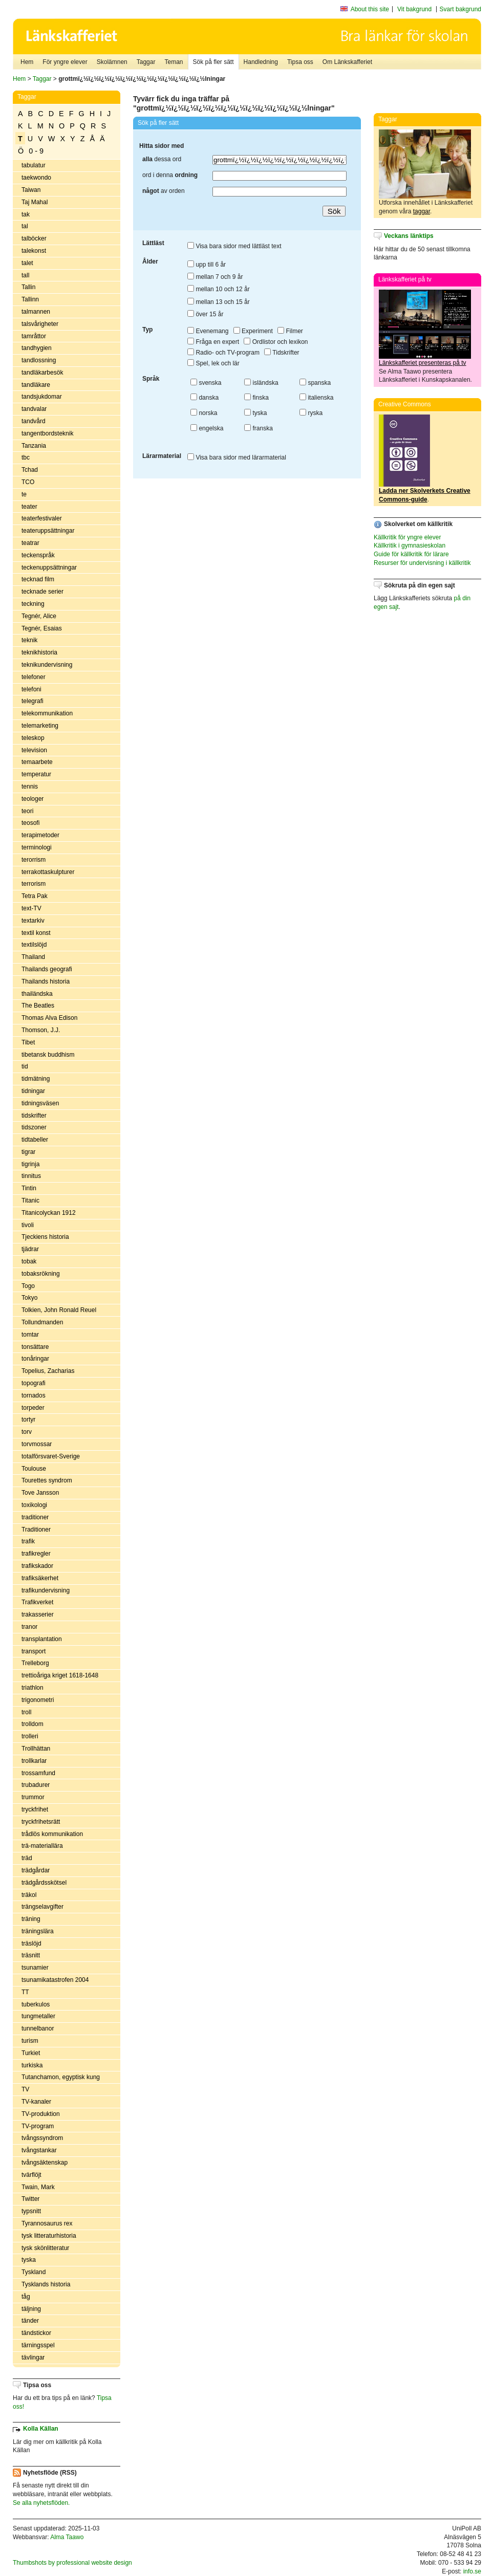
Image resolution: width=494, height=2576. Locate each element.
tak (26, 214)
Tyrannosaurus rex (47, 2223)
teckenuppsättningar (49, 567)
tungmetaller (38, 2016)
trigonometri (38, 1700)
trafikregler (36, 1553)
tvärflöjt (31, 2174)
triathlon (33, 1687)
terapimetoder (40, 835)
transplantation (42, 1639)
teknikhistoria (39, 652)
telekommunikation (47, 713)
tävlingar (33, 2357)
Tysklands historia (46, 2284)
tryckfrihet (35, 1809)
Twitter (30, 2198)
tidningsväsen (40, 1103)
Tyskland (34, 2272)
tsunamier (35, 1967)
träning (31, 1919)
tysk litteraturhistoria (49, 2235)
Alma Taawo (66, 2537)
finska (256, 397)
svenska (205, 382)
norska (203, 413)
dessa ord (161, 159)
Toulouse (34, 1468)
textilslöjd (34, 944)
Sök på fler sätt (213, 62)
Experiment (253, 331)
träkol (29, 1894)
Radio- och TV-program (223, 352)
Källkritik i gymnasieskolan (409, 545)
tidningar (33, 1091)
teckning (33, 603)
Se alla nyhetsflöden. (41, 2502)
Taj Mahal (35, 202)
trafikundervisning (46, 1590)
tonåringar (35, 1358)
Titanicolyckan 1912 (49, 1212)
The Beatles (38, 1005)
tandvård (34, 421)
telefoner (34, 677)
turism (30, 2040)
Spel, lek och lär (213, 363)
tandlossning (39, 360)
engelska (206, 428)
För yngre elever (64, 62)
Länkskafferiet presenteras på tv (422, 362)
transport (34, 1651)
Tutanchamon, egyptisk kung (61, 2077)
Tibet (28, 1042)
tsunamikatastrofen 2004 (55, 1979)
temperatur (36, 774)
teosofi (30, 822)
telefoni (31, 689)
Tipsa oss (300, 62)
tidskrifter (34, 1115)
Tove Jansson (40, 1492)
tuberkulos (36, 2004)
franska (258, 428)
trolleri (30, 1736)
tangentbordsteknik (47, 433)
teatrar (30, 543)
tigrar (28, 1151)
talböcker (34, 238)
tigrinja (30, 1164)
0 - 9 (36, 151)
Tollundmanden (42, 1322)
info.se (472, 2571)
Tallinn (30, 299)
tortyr (28, 1419)
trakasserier (38, 1614)
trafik (28, 1541)
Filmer (290, 331)
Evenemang (207, 331)
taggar (421, 211)
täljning (31, 2308)
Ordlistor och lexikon (276, 341)
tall (25, 275)
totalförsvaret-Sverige (51, 1456)
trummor (33, 1797)
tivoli (28, 1225)
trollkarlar (34, 1760)
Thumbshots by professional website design (72, 2562)
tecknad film (38, 579)
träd (27, 1858)
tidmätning (36, 1078)
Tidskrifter (281, 352)
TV (25, 2089)
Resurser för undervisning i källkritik (422, 562)
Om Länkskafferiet (347, 62)
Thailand (33, 956)
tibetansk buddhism (48, 1054)
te (24, 494)
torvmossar (37, 1444)
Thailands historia (46, 981)
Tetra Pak (35, 896)
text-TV (31, 908)
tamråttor (34, 336)
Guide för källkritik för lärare (411, 554)
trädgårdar (36, 1870)
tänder (30, 2320)
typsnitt (31, 2211)
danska (204, 397)
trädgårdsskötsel (44, 1882)
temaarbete (37, 762)
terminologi (37, 847)
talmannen (36, 311)
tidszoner (34, 1127)
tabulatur (34, 165)
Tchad (30, 469)
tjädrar (30, 1249)
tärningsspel (38, 2345)
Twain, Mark (38, 2187)
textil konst (36, 932)
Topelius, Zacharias (48, 1370)
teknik (29, 640)
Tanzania (34, 445)
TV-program (38, 2126)
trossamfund (38, 1773)
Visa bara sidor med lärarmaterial (236, 457)
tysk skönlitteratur (45, 2248)
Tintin (29, 1188)
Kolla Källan (40, 2428)
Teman (173, 62)
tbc (26, 457)
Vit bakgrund (414, 9)
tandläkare (36, 384)
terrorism (34, 883)
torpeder (33, 1407)
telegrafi (33, 701)
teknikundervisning (47, 664)
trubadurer (36, 1784)
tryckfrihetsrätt (41, 1821)
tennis (30, 786)
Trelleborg (35, 1663)
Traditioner (36, 1529)
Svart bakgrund (460, 9)
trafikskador (37, 1565)
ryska (311, 413)
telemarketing (40, 725)
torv (27, 1431)
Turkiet (31, 2053)
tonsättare (35, 1346)
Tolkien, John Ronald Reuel (59, 1310)
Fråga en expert (213, 341)
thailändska (37, 993)
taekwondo (36, 177)
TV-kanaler (36, 2101)
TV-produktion (41, 2113)
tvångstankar (39, 2150)
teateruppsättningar (48, 530)
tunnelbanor (38, 2028)
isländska (261, 382)
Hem (26, 62)
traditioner (35, 1517)
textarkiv (33, 920)
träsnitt (31, 1955)
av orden (163, 190)
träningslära (38, 1931)
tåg (26, 2296)
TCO (28, 482)
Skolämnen (112, 62)
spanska (315, 382)
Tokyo (29, 1297)
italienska (316, 397)
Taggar (146, 62)
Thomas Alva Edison (49, 1017)
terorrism (34, 859)
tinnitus (31, 1176)
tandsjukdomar (42, 396)
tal (25, 226)
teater (29, 506)
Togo (28, 1286)
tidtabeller (35, 1139)
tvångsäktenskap (45, 2162)
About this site (370, 9)
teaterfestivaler (42, 518)
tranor (29, 1626)
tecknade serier (42, 591)
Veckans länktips (409, 235)
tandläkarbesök (42, 372)
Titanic (30, 1200)
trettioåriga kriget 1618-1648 (60, 1675)
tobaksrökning (41, 1273)
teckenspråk (38, 555)
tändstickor (36, 2333)
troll (26, 1712)
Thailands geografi (47, 969)
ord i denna (170, 175)
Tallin (28, 287)
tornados (34, 1395)
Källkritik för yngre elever (407, 537)
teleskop (33, 737)
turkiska (32, 2065)
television (34, 750)
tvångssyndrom (42, 2138)
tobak (29, 1261)
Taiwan (31, 189)
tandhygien (37, 348)
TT (25, 1992)
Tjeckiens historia (45, 1236)
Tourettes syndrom (47, 1480)
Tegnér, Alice (39, 616)
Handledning (261, 62)
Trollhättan (36, 1748)
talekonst (34, 250)
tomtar (30, 1334)
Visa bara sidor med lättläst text (234, 246)
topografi (34, 1383)
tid (25, 1066)
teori (27, 811)
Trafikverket (37, 1602)
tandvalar (34, 408)
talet (27, 263)
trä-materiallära (42, 1845)
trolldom (33, 1724)
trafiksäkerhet (40, 1578)
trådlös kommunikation (52, 1834)
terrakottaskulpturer (48, 872)
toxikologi (34, 1505)
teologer (33, 798)
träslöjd (31, 1943)
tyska (29, 2259)
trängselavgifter (42, 1906)
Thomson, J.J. (41, 1030)
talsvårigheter (40, 324)
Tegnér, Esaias (42, 628)
